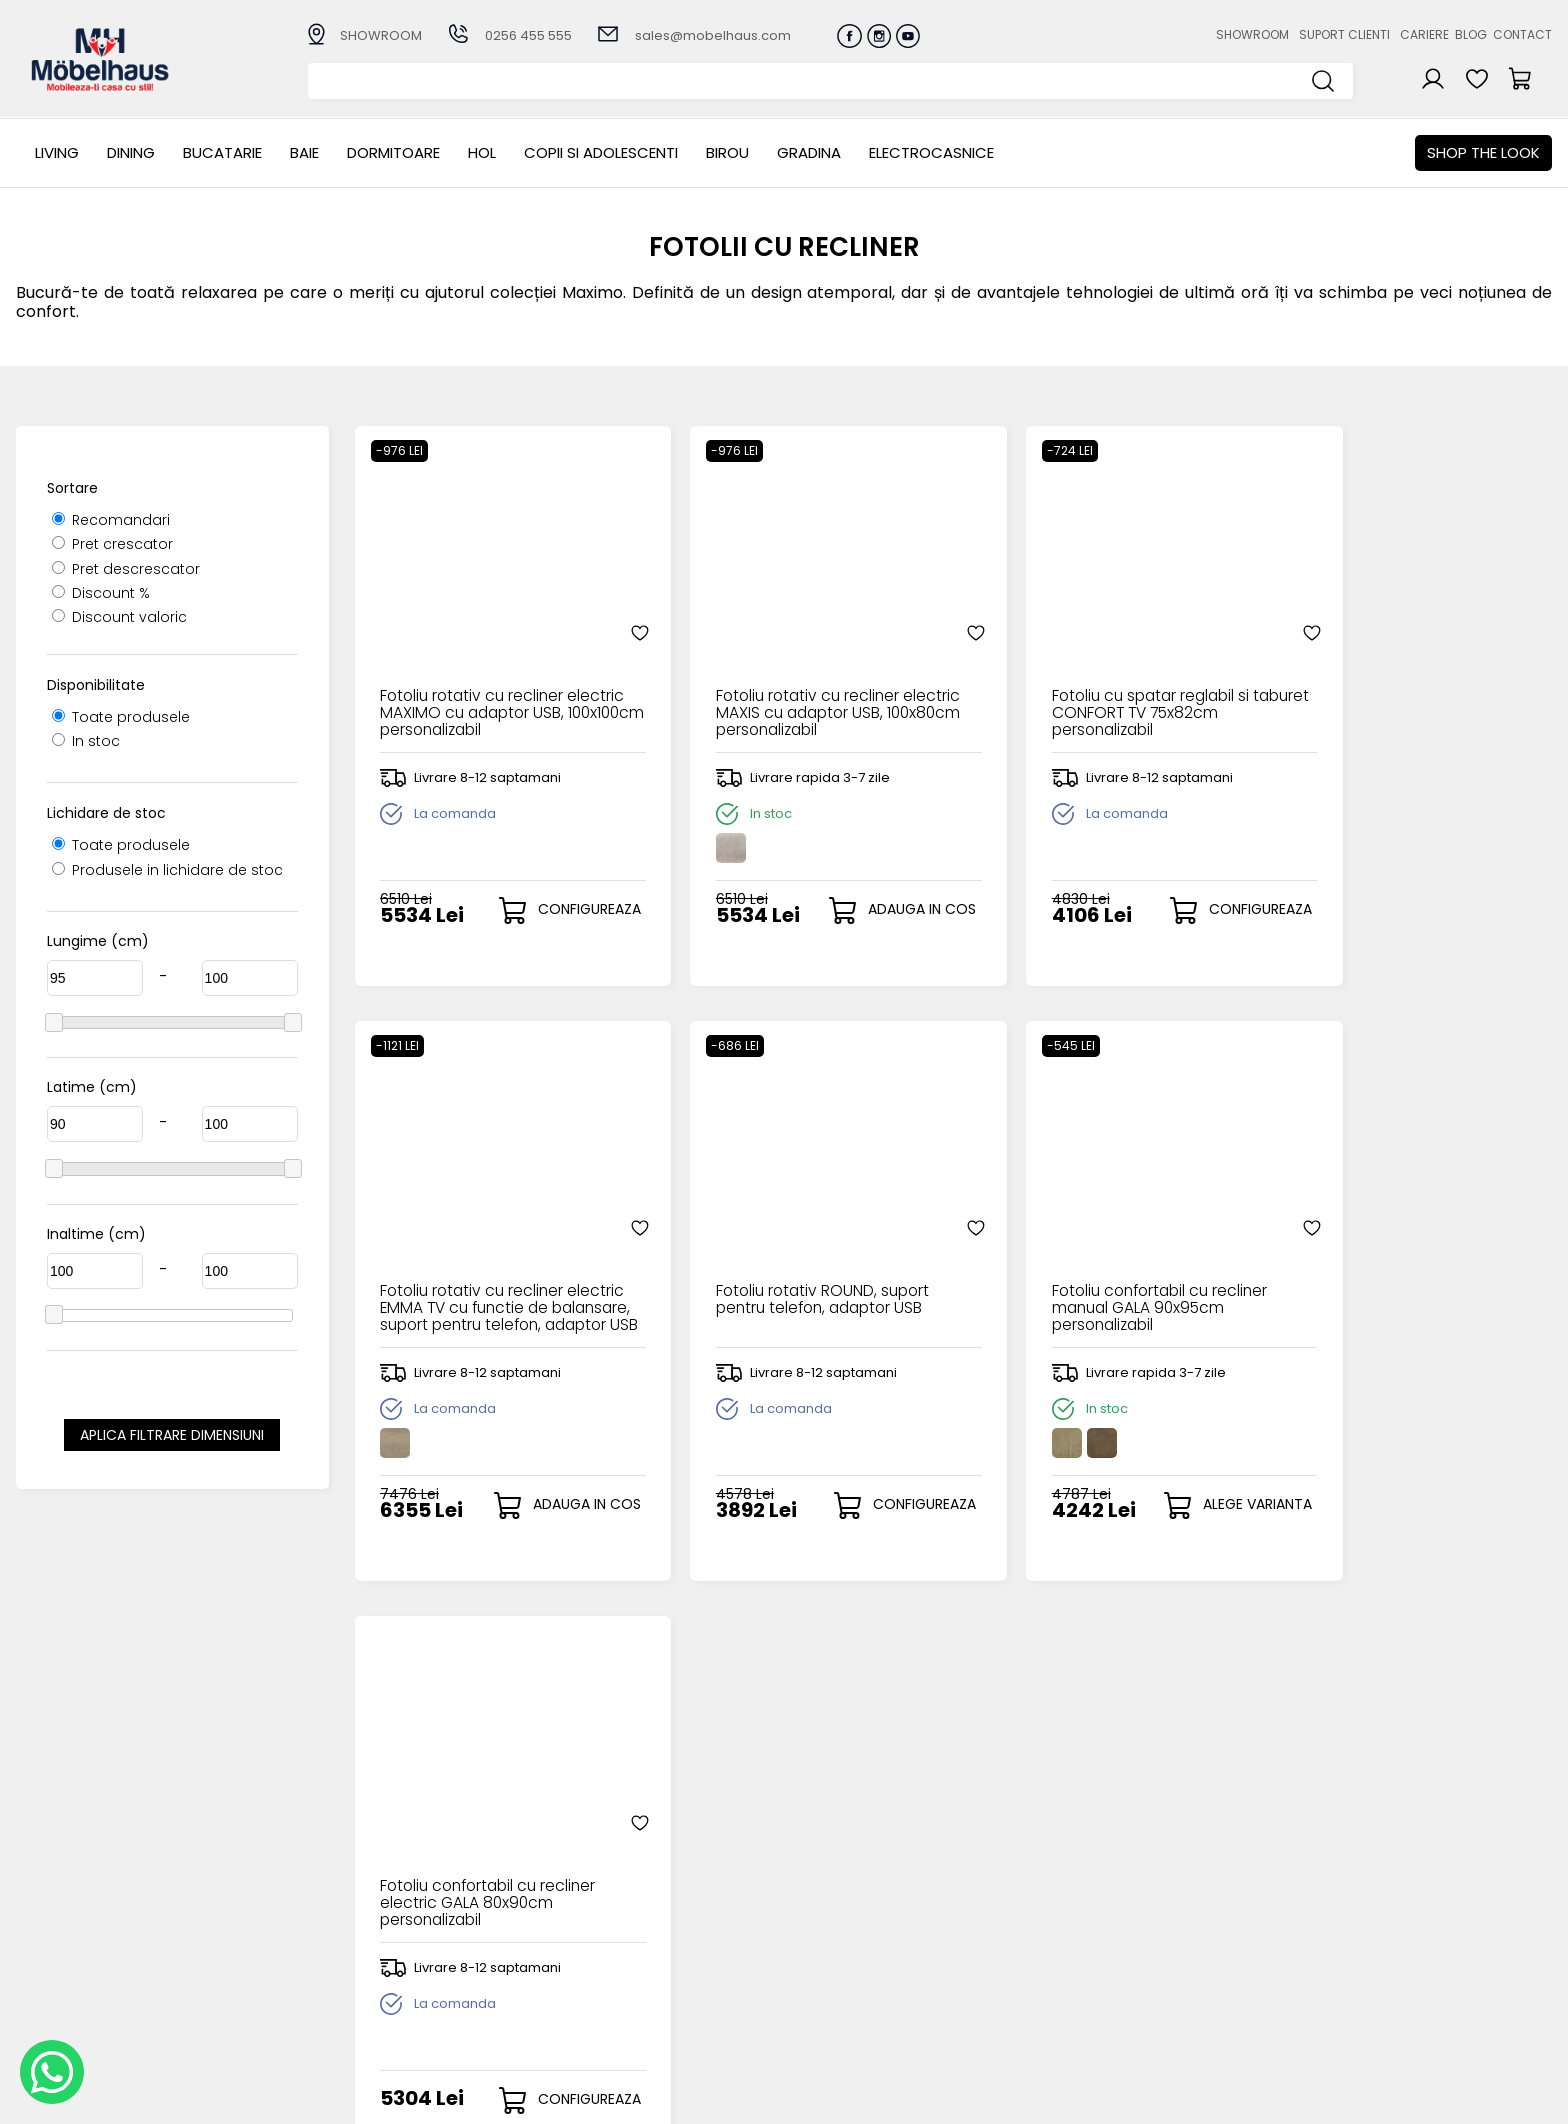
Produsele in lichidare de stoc (167, 870)
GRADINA (809, 152)
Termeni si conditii (609, 1952)
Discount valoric (119, 617)
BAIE (304, 152)
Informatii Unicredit (613, 2034)
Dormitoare (393, 152)
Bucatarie (222, 152)
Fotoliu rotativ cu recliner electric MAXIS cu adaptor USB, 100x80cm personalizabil (796, 685)
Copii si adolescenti (601, 152)
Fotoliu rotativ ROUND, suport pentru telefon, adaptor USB (487, 1273)
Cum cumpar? (597, 1902)
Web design (1435, 2099)
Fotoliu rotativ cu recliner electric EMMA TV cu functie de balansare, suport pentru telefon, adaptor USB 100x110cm (1401, 685)
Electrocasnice (931, 152)
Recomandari (111, 520)
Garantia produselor (618, 1968)
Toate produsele (121, 717)
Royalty (1526, 2099)
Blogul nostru (1034, 1952)
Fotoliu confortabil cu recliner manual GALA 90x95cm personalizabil (792, 1280)
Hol (482, 152)
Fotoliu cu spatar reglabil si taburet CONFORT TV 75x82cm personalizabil (1098, 685)
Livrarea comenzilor (615, 1935)
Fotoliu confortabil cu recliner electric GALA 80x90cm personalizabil (1094, 1280)
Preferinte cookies (1053, 1985)
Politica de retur (601, 2001)
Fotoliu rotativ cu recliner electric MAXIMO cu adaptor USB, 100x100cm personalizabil (490, 685)
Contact (1522, 34)
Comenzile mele (826, 1983)
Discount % (101, 593)
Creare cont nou (827, 1902)
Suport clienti (1344, 34)
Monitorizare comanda (627, 1985)
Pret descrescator (126, 569)
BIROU (727, 152)
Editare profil (811, 2000)
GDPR (564, 2018)
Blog (1471, 34)
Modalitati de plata (614, 1919)
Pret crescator (112, 544)
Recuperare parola (835, 1935)
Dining (131, 152)
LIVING (57, 152)
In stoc (86, 741)
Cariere (1424, 34)
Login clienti (808, 1919)
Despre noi (1027, 1902)
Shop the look (1483, 152)
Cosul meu (806, 1967)
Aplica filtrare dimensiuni (172, 1435)
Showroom (1252, 34)
